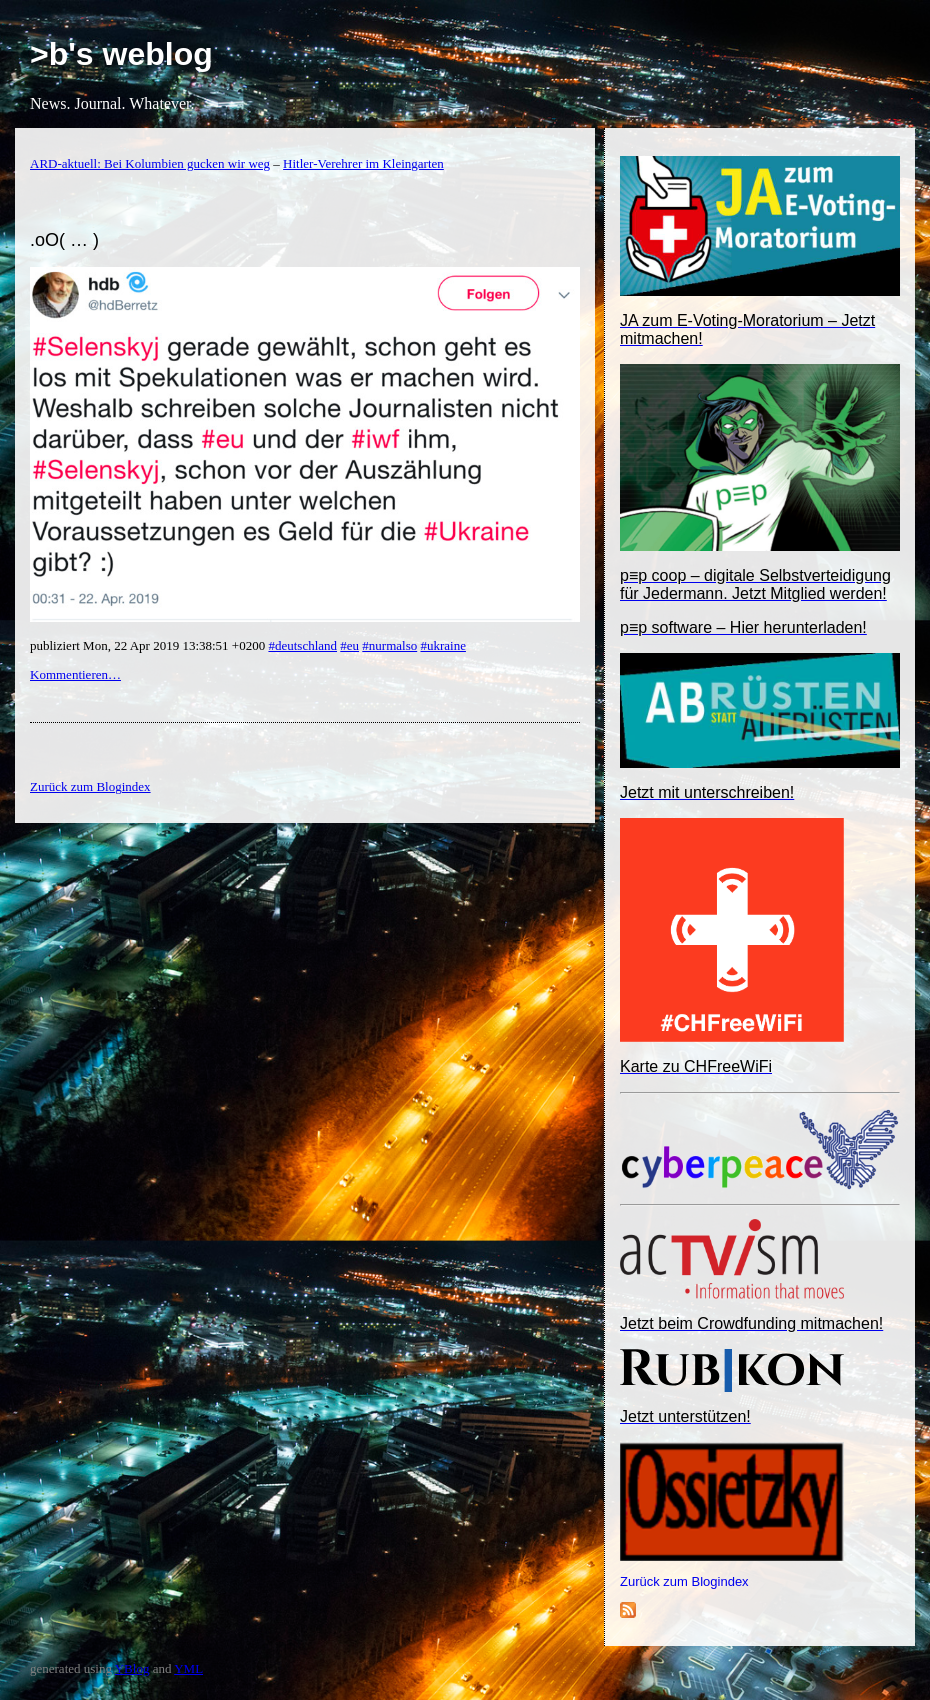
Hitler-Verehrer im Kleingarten (363, 163)
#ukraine (442, 645)
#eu (349, 645)
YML (188, 1668)
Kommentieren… (75, 674)
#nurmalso (389, 645)
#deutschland (302, 645)
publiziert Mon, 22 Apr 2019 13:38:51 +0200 (149, 645)
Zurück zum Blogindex (684, 1581)
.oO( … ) (64, 240)
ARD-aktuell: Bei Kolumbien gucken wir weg (150, 163)
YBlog (132, 1668)
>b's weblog (121, 54)
